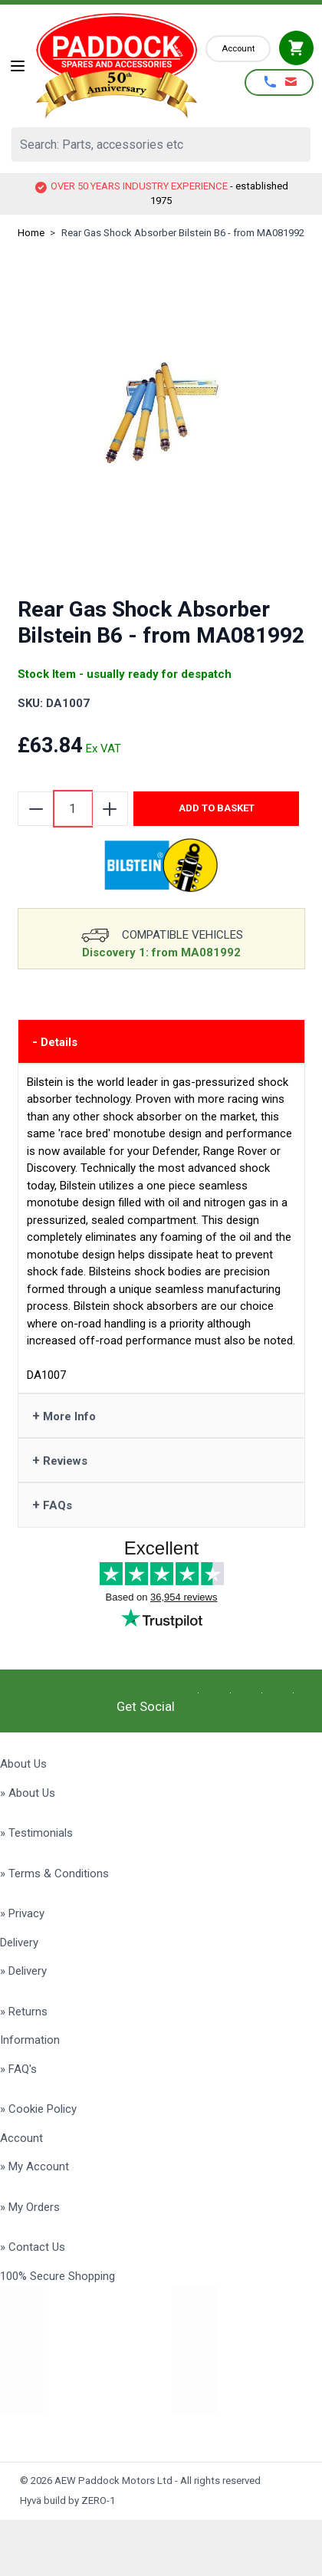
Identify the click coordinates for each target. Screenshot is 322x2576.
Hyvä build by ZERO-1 (67, 2500)
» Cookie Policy (38, 2109)
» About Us (27, 1793)
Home (31, 233)
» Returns (24, 2011)
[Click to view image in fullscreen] (161, 413)
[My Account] (238, 48)
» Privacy (22, 1913)
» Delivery (23, 1971)
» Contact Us (32, 2247)
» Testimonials (36, 1833)
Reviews (59, 1460)
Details (54, 1041)
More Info (64, 1415)
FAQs (52, 1504)
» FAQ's (18, 2069)
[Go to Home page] (116, 65)
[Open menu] (17, 66)
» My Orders (30, 2207)
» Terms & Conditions (54, 1873)
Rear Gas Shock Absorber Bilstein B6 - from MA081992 (182, 233)
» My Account (34, 2166)
